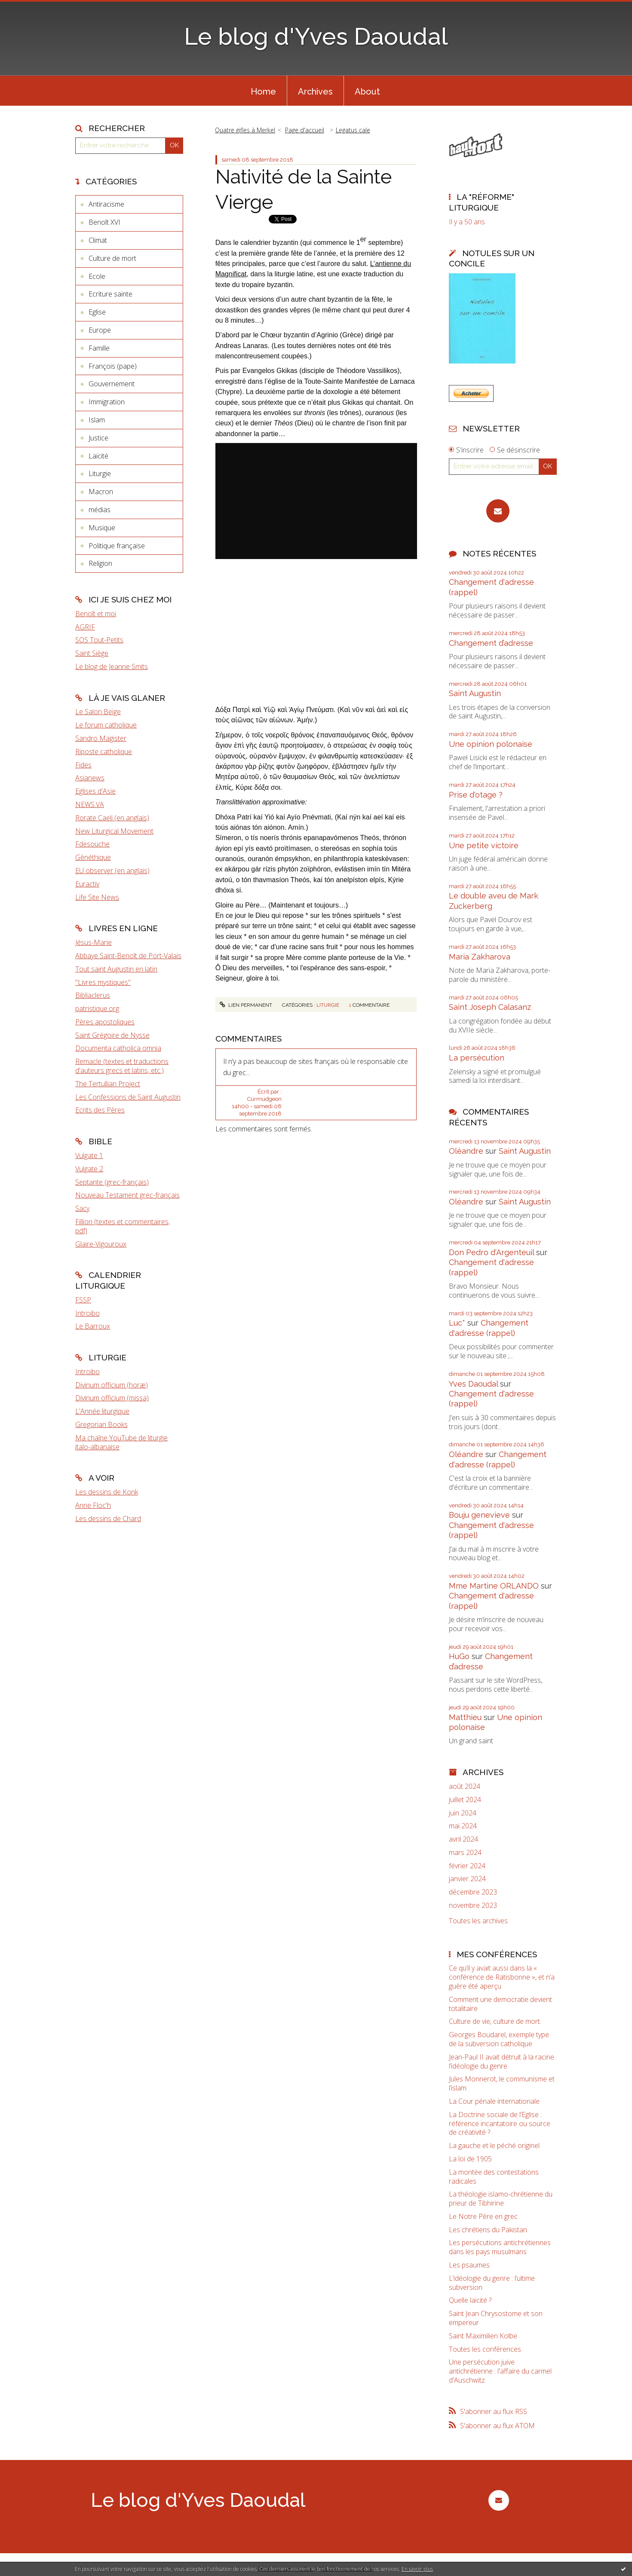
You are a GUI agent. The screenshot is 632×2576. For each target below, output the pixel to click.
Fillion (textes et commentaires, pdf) (122, 1226)
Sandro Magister (100, 738)
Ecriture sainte (110, 294)
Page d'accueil (304, 130)
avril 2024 (463, 1839)
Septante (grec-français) (112, 1182)
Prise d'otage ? (476, 794)
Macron (101, 491)
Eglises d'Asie (95, 791)
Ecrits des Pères (100, 1110)
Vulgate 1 (89, 1155)
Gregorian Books (101, 1424)
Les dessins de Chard (108, 1518)
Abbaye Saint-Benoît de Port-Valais (128, 955)
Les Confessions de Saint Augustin (128, 1097)
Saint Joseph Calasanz (490, 1006)
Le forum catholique (106, 725)
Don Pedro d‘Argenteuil (491, 1252)
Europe (100, 330)
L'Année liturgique (102, 1411)
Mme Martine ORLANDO (494, 1585)
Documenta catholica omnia (118, 1048)
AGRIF (85, 627)
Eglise (97, 312)
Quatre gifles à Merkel (245, 130)
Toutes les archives (478, 1920)
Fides (83, 765)
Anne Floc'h (93, 1505)
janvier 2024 (467, 1878)
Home (263, 91)
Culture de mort (112, 258)
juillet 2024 (465, 1799)
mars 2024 (465, 1852)
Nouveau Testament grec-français (127, 1195)
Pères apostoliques (105, 1022)
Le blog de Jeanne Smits (111, 666)
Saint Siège (91, 653)
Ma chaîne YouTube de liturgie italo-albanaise (121, 1442)
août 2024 (464, 1786)
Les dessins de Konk (106, 1492)
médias (99, 509)
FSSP (83, 1300)
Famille (99, 348)
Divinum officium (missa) (112, 1398)
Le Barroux (92, 1326)
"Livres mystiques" (103, 982)
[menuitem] (263, 91)
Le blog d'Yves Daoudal (316, 36)
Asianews (89, 777)
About (367, 91)
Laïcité (98, 456)
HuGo (459, 1656)
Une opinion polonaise (490, 744)
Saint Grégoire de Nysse (112, 1035)
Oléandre (466, 1150)
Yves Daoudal (473, 1383)
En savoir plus (417, 2569)
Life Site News (97, 897)
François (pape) (113, 366)
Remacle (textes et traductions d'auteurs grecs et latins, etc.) (122, 1066)
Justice (98, 438)
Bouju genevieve (479, 1514)
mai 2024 (463, 1825)
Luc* (457, 1322)
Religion (100, 563)
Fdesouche (92, 844)
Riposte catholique (103, 751)
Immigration (107, 401)
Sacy (82, 1208)
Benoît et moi (95, 613)
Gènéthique (93, 857)
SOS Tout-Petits (99, 640)
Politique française (117, 545)
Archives (315, 91)
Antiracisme (106, 204)
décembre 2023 (473, 1892)
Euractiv (87, 884)
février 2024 (467, 1865)
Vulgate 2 (89, 1168)
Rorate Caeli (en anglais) (112, 817)
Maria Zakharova (479, 956)
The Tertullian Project (107, 1083)
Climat (98, 240)
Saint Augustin (475, 693)
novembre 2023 (473, 1905)
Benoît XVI (104, 222)
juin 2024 (462, 1813)
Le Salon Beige (98, 711)
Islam (97, 420)
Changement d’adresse (491, 643)
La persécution (476, 1057)
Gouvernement (112, 383)
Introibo (87, 1313)
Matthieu (465, 1717)
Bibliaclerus (92, 995)
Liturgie (100, 473)
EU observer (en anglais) (112, 870)
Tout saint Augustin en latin (116, 969)
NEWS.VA (89, 804)
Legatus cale (353, 130)
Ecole (97, 276)
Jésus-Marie (93, 942)
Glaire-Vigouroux (100, 1244)
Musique (102, 527)
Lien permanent (246, 1005)
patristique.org (97, 1008)
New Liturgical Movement (114, 831)
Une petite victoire (483, 845)
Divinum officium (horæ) (111, 1385)
